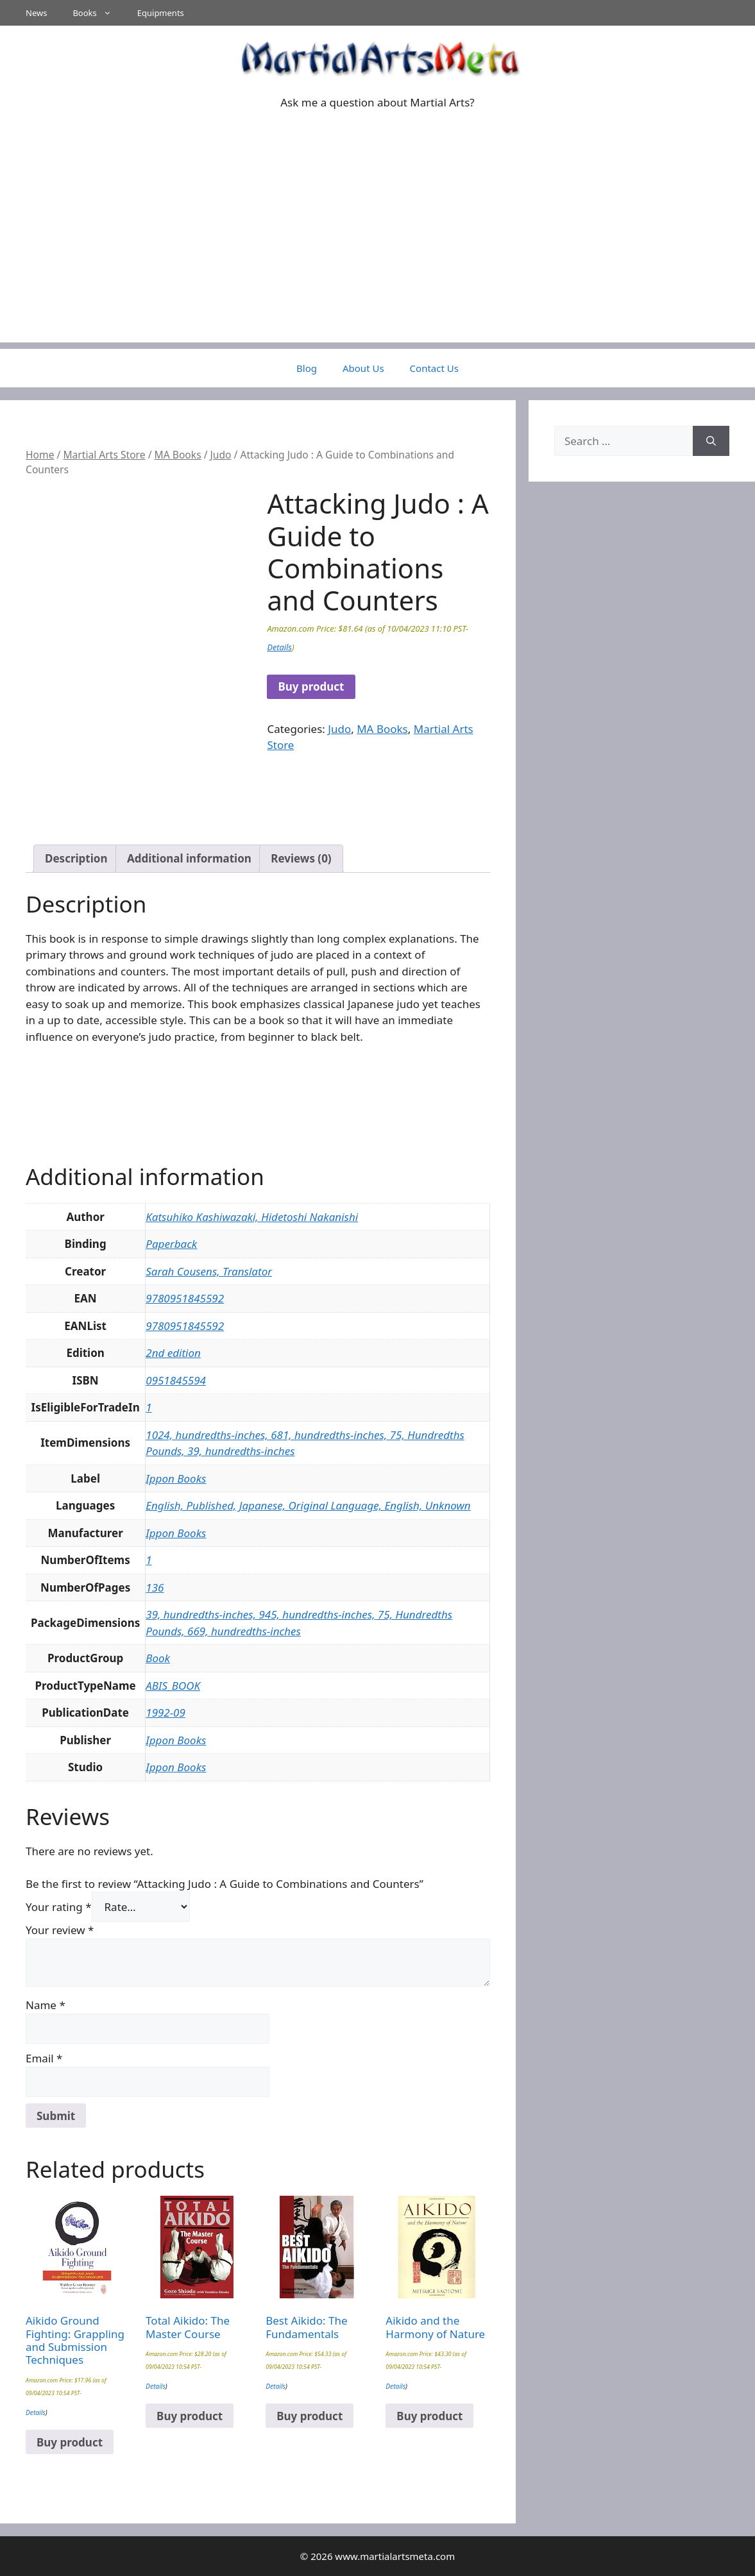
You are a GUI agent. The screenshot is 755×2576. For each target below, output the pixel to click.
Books (98, 13)
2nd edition (173, 1352)
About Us (363, 368)
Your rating (59, 1906)
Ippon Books (176, 1478)
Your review (60, 1930)
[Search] (711, 441)
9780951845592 (185, 1298)
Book (158, 1658)
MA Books (178, 455)
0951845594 (176, 1380)
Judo (221, 455)
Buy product (311, 686)
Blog (306, 368)
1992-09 (165, 1712)
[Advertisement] (377, 252)
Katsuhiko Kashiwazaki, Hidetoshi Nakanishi (252, 1216)
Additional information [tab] (189, 858)
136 (155, 1587)
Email (44, 2058)
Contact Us (434, 368)
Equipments (160, 13)
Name (45, 2005)
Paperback (171, 1243)
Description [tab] (76, 858)
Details (279, 647)
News (36, 13)
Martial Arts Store (104, 455)
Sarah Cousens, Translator (209, 1271)
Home (40, 455)
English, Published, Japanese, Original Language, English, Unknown (308, 1505)
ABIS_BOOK (173, 1685)
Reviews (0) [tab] (301, 858)
